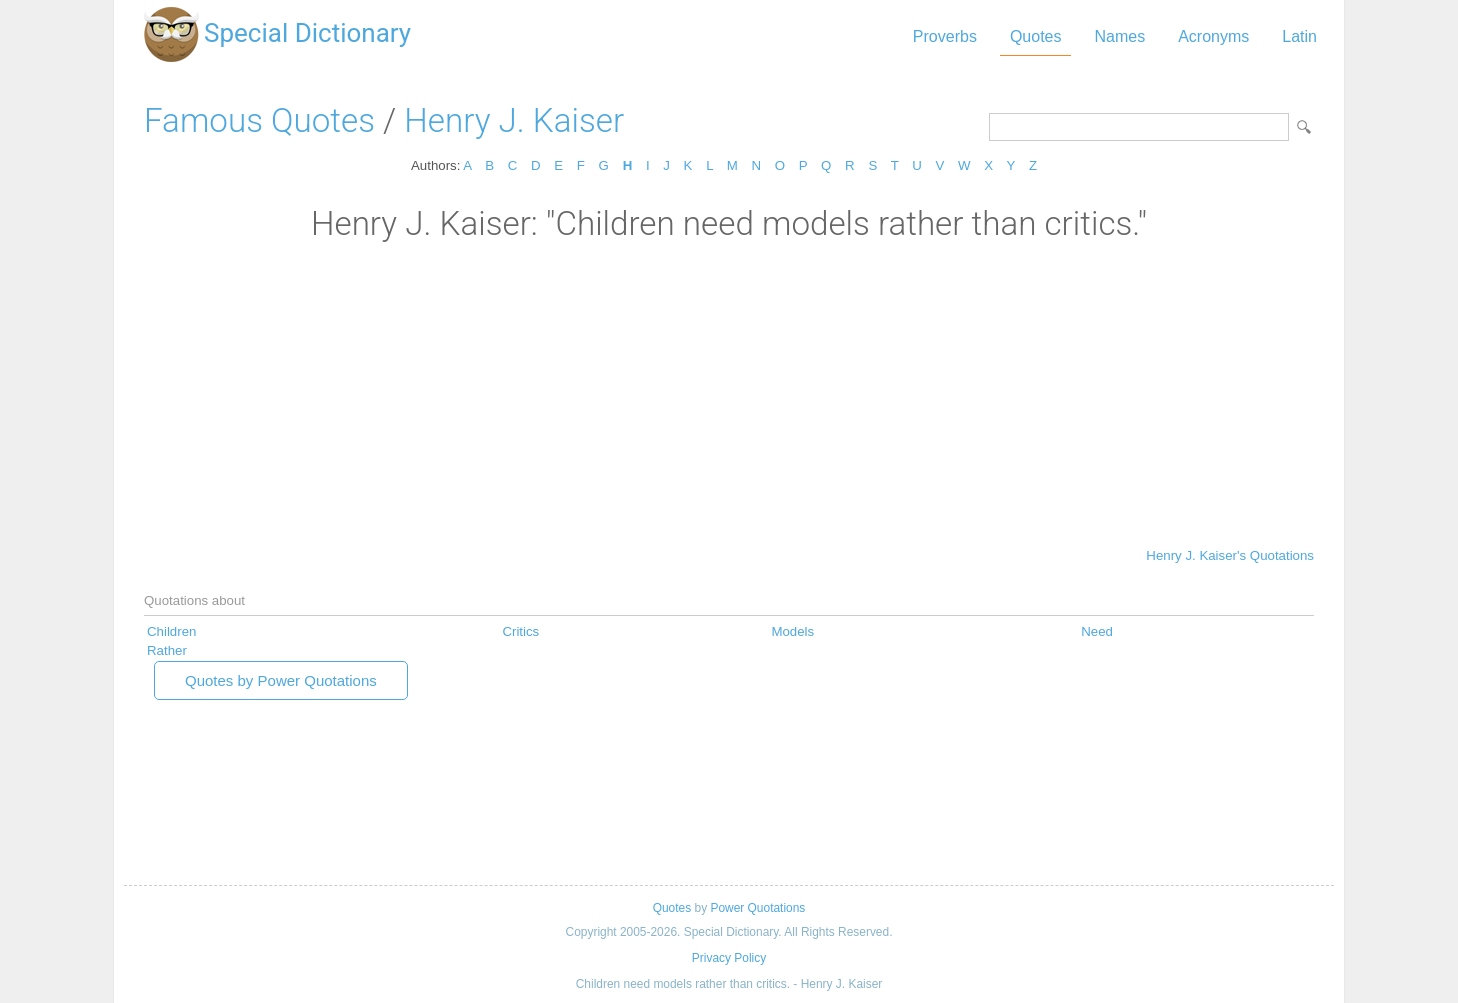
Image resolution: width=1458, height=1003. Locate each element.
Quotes (1036, 36)
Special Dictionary (307, 33)
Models (792, 631)
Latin (1299, 36)
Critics (520, 631)
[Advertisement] (729, 393)
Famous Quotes (259, 120)
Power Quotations (757, 908)
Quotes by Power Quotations (281, 680)
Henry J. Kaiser (514, 120)
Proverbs (945, 36)
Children (171, 631)
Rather (167, 650)
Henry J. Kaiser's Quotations (1230, 555)
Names (1119, 36)
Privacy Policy (729, 958)
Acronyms (1213, 36)
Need (1097, 631)
